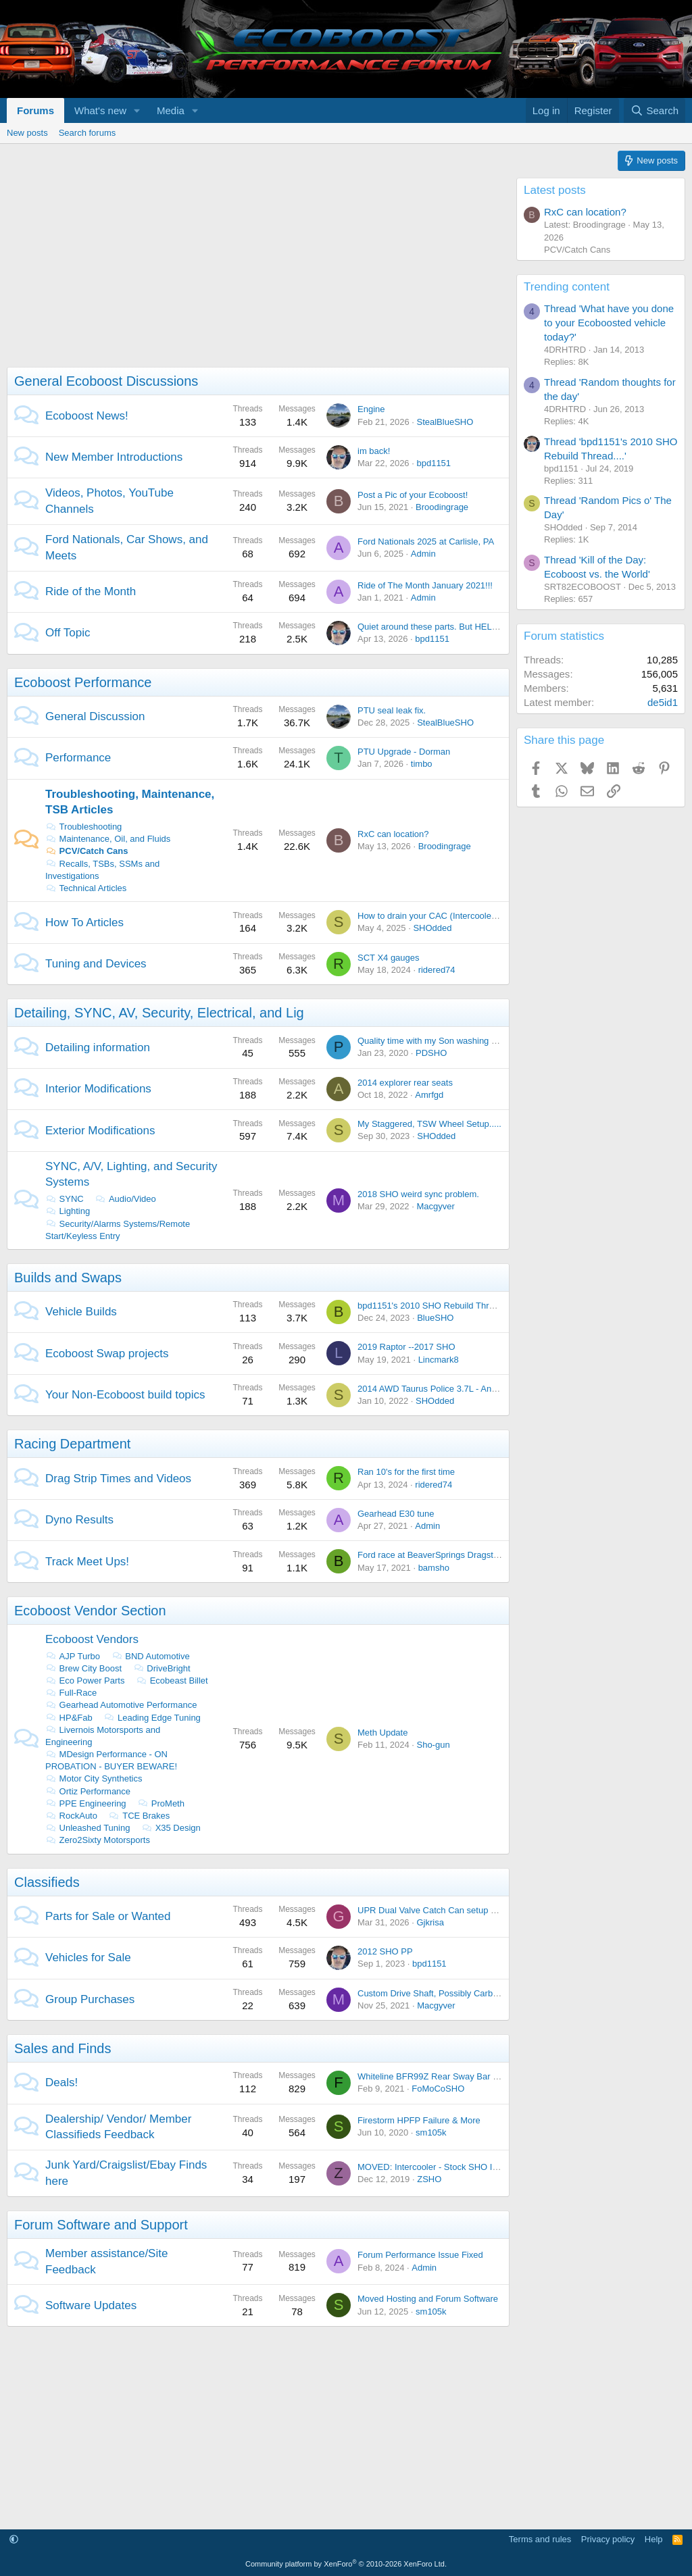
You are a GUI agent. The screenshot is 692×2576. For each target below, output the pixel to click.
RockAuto (71, 1816)
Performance (78, 757)
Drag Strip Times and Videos (118, 1478)
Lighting (67, 1211)
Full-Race (71, 1693)
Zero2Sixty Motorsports (97, 1840)
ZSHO (429, 2179)
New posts (27, 133)
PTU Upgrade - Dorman (403, 752)
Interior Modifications (98, 1088)
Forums (35, 110)
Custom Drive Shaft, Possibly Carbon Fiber (441, 1993)
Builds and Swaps (68, 1277)
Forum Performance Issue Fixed (420, 2255)
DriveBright (162, 1668)
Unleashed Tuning (87, 1828)
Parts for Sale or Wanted (108, 1916)
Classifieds (47, 1882)
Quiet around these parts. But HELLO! (431, 627)
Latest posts (555, 190)
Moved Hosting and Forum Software (427, 2299)
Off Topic (67, 632)
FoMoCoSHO (438, 2088)
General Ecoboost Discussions (106, 381)
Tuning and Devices (96, 963)
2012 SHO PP (385, 1951)
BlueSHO (435, 1318)
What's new (100, 110)
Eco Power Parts (84, 1680)
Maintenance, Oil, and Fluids (107, 839)
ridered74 (436, 970)
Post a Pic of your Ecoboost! (412, 495)
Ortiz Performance (87, 1791)
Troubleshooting (83, 827)
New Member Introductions (113, 457)
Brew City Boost (83, 1668)
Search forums (87, 133)
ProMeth (160, 1803)
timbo (421, 764)
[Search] (654, 110)
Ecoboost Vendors (92, 1639)
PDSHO (431, 1053)
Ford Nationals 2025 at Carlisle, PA (425, 541)
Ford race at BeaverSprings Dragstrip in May (444, 1555)
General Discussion (95, 716)
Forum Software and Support (101, 2224)
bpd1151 (433, 463)
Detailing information (97, 1047)
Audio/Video (125, 1199)
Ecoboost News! (86, 415)
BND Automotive (151, 1656)
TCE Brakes (139, 1816)
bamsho (433, 1568)
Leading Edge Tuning (151, 1718)
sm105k (431, 2132)
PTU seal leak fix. (391, 710)
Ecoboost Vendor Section (90, 1610)
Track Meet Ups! (87, 1561)
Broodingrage (442, 507)
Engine (371, 409)
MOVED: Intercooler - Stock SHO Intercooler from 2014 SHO (476, 2167)
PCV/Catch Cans (86, 851)
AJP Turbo (72, 1656)
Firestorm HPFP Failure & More (418, 2120)
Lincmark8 (438, 1360)
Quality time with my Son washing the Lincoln (445, 1041)
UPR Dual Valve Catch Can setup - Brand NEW (450, 1910)
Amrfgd (429, 1095)
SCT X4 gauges (388, 958)
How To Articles (84, 922)
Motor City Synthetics (93, 1778)
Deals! (61, 2082)
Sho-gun (432, 1745)
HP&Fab (69, 1718)
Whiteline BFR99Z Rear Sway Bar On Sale (440, 2076)
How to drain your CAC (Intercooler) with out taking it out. (468, 916)
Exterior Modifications (100, 1130)
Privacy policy (608, 2539)
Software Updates (91, 2305)
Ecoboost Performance (82, 682)
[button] (137, 110)
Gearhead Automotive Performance (121, 1705)
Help (654, 2539)
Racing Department (72, 1443)
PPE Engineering (85, 1803)
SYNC (64, 1199)
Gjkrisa (429, 1922)
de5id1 (662, 702)
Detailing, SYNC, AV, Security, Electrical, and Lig (159, 1012)
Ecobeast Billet (172, 1680)
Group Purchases (89, 1999)
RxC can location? (393, 834)
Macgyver (435, 1206)
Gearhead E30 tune (395, 1514)
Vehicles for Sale (88, 1957)
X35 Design (171, 1828)
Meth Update (382, 1732)
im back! (373, 451)
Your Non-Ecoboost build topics (125, 1394)
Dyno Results (79, 1519)
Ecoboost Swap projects (106, 1353)
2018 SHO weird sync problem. (418, 1194)
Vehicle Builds (81, 1311)
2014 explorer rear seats (405, 1083)
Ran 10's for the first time (406, 1472)
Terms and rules (540, 2539)
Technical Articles (85, 888)
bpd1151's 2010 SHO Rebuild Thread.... (435, 1305)
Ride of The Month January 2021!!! (425, 585)
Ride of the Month (90, 591)
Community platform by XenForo (346, 2564)
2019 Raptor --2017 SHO (406, 1347)
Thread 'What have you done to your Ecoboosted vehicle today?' (609, 323)
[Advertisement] (255, 272)
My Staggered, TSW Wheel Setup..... (429, 1124)
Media (170, 110)
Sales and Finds (62, 2048)
